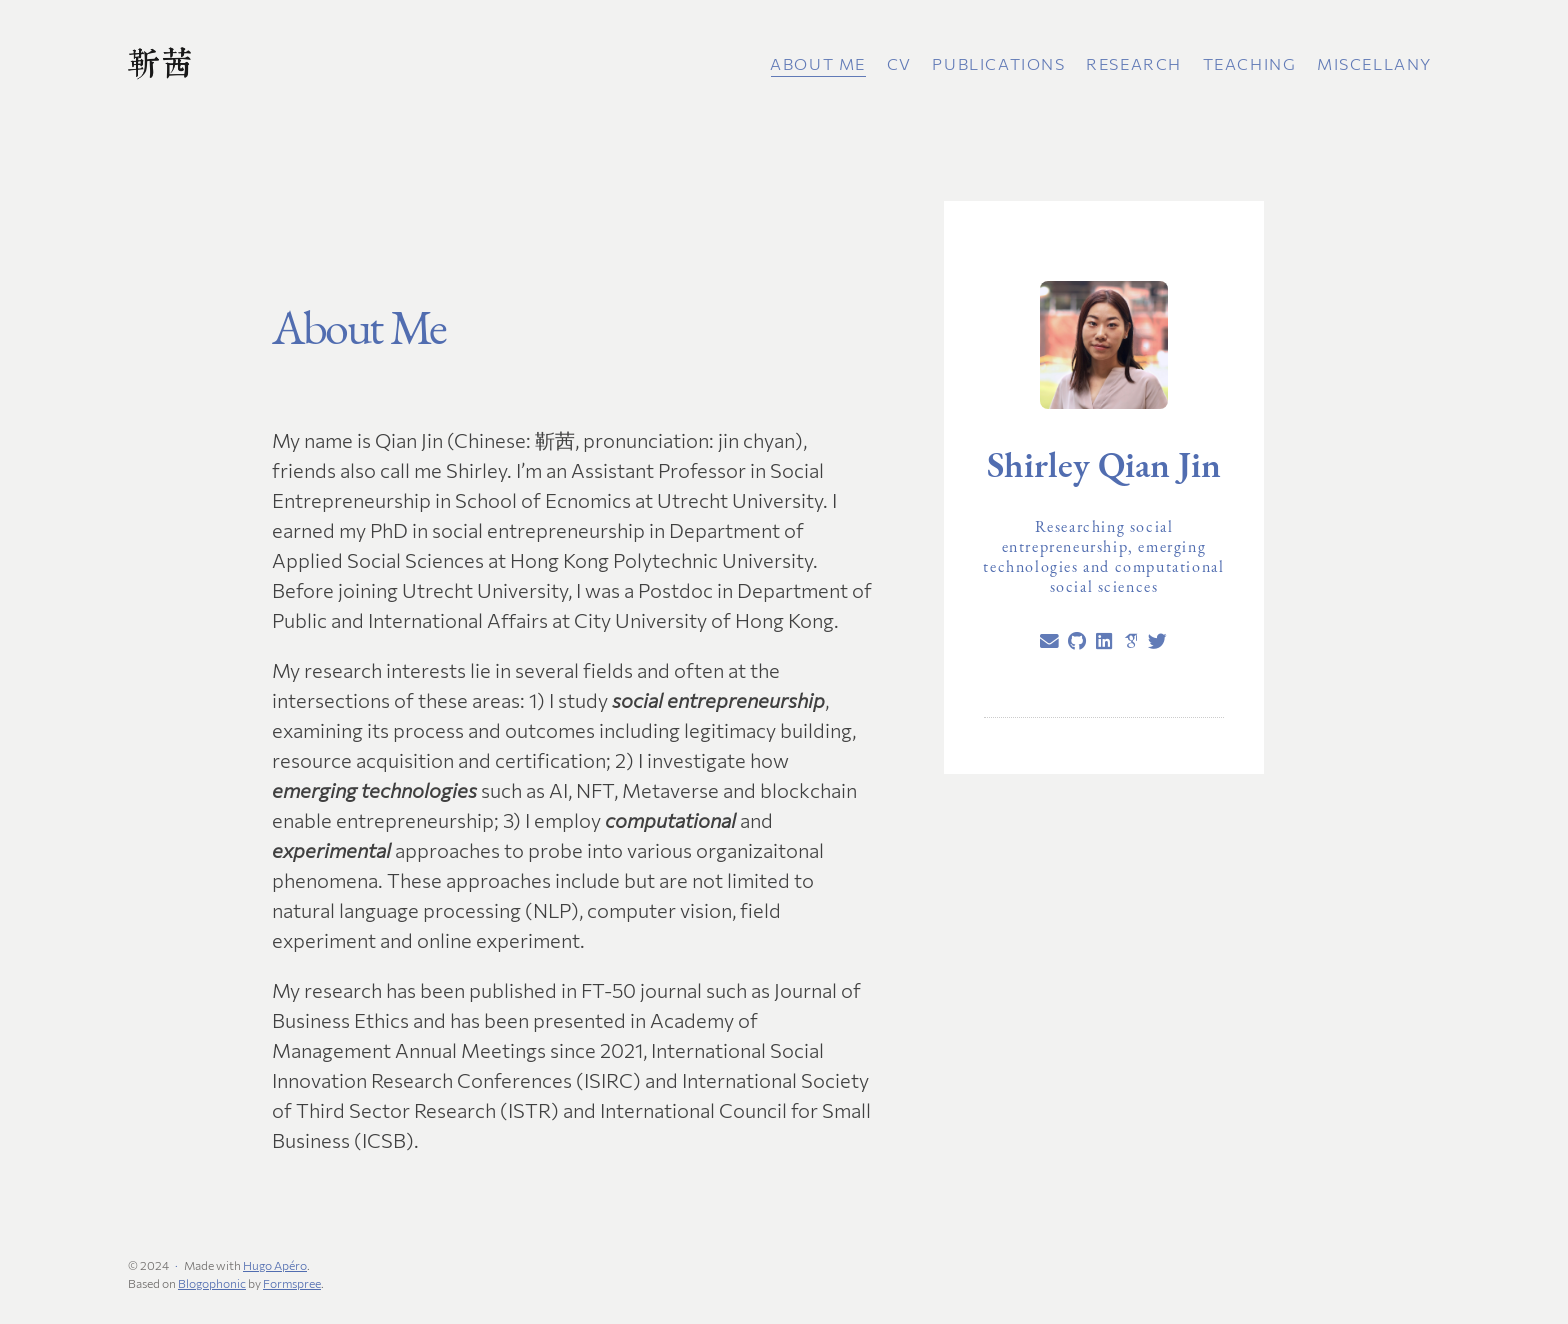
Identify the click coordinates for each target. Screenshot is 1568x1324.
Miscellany (1374, 63)
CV (899, 63)
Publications (998, 63)
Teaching (1250, 63)
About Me (818, 63)
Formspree (292, 1283)
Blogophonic (212, 1283)
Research (1134, 63)
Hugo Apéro (275, 1265)
